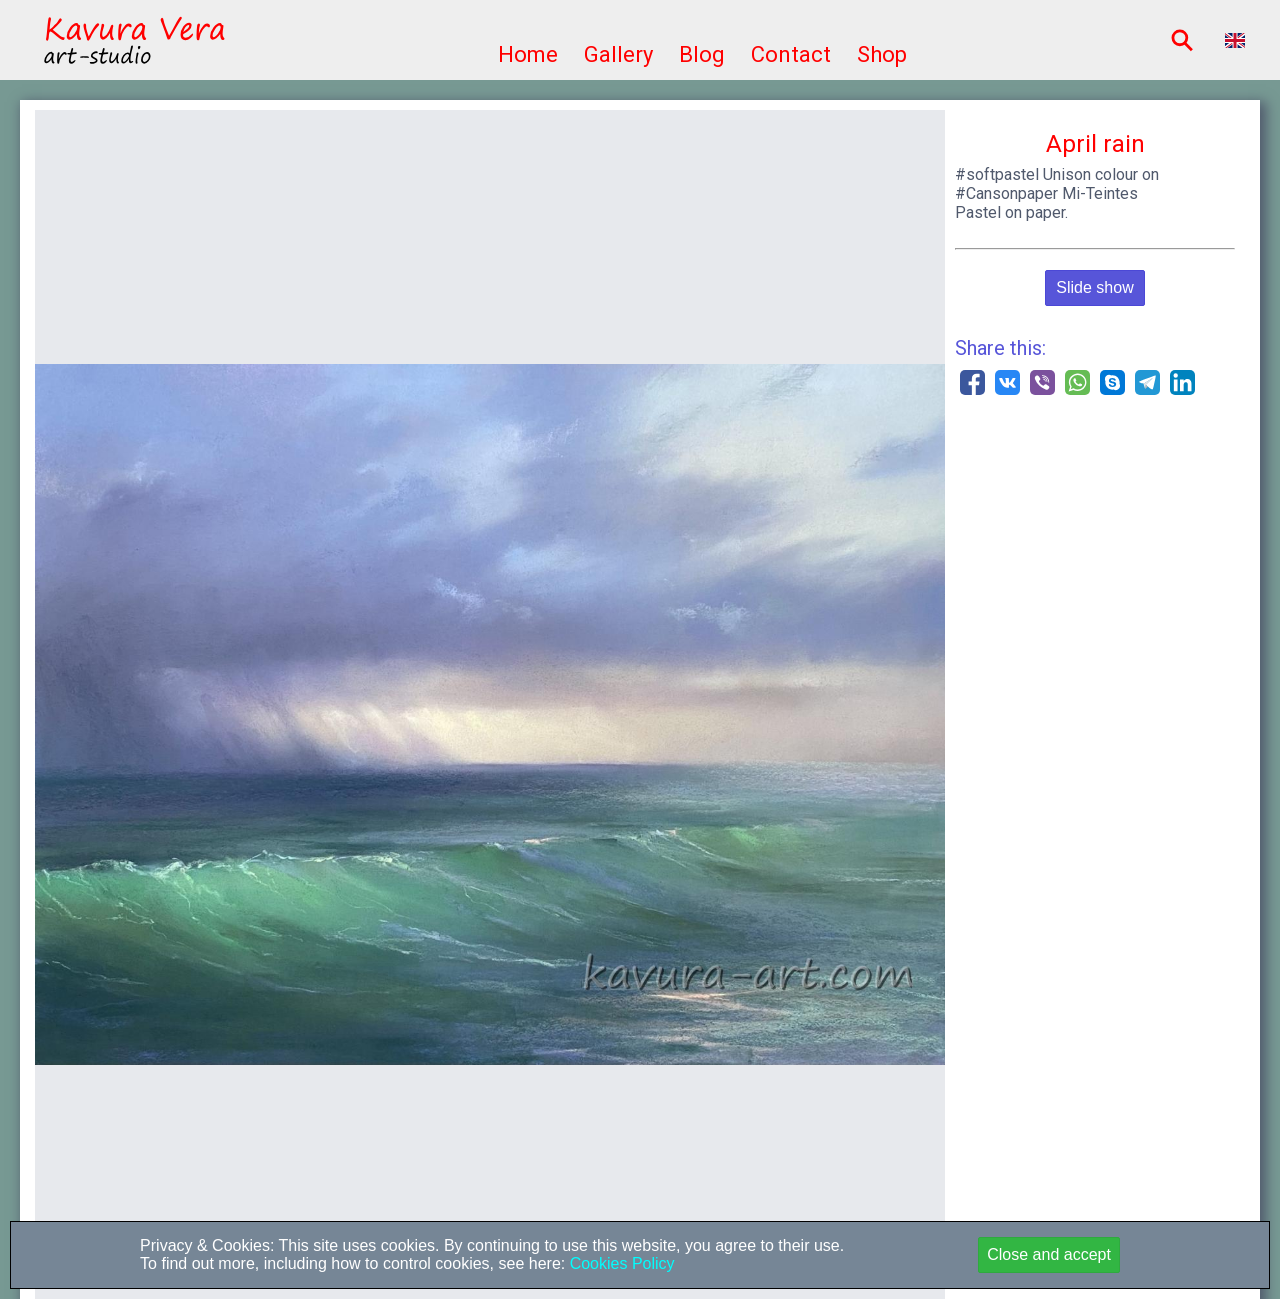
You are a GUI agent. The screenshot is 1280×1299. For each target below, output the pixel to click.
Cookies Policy (619, 1263)
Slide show (1094, 287)
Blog (702, 54)
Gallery (618, 54)
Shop (882, 54)
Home (528, 54)
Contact (791, 54)
